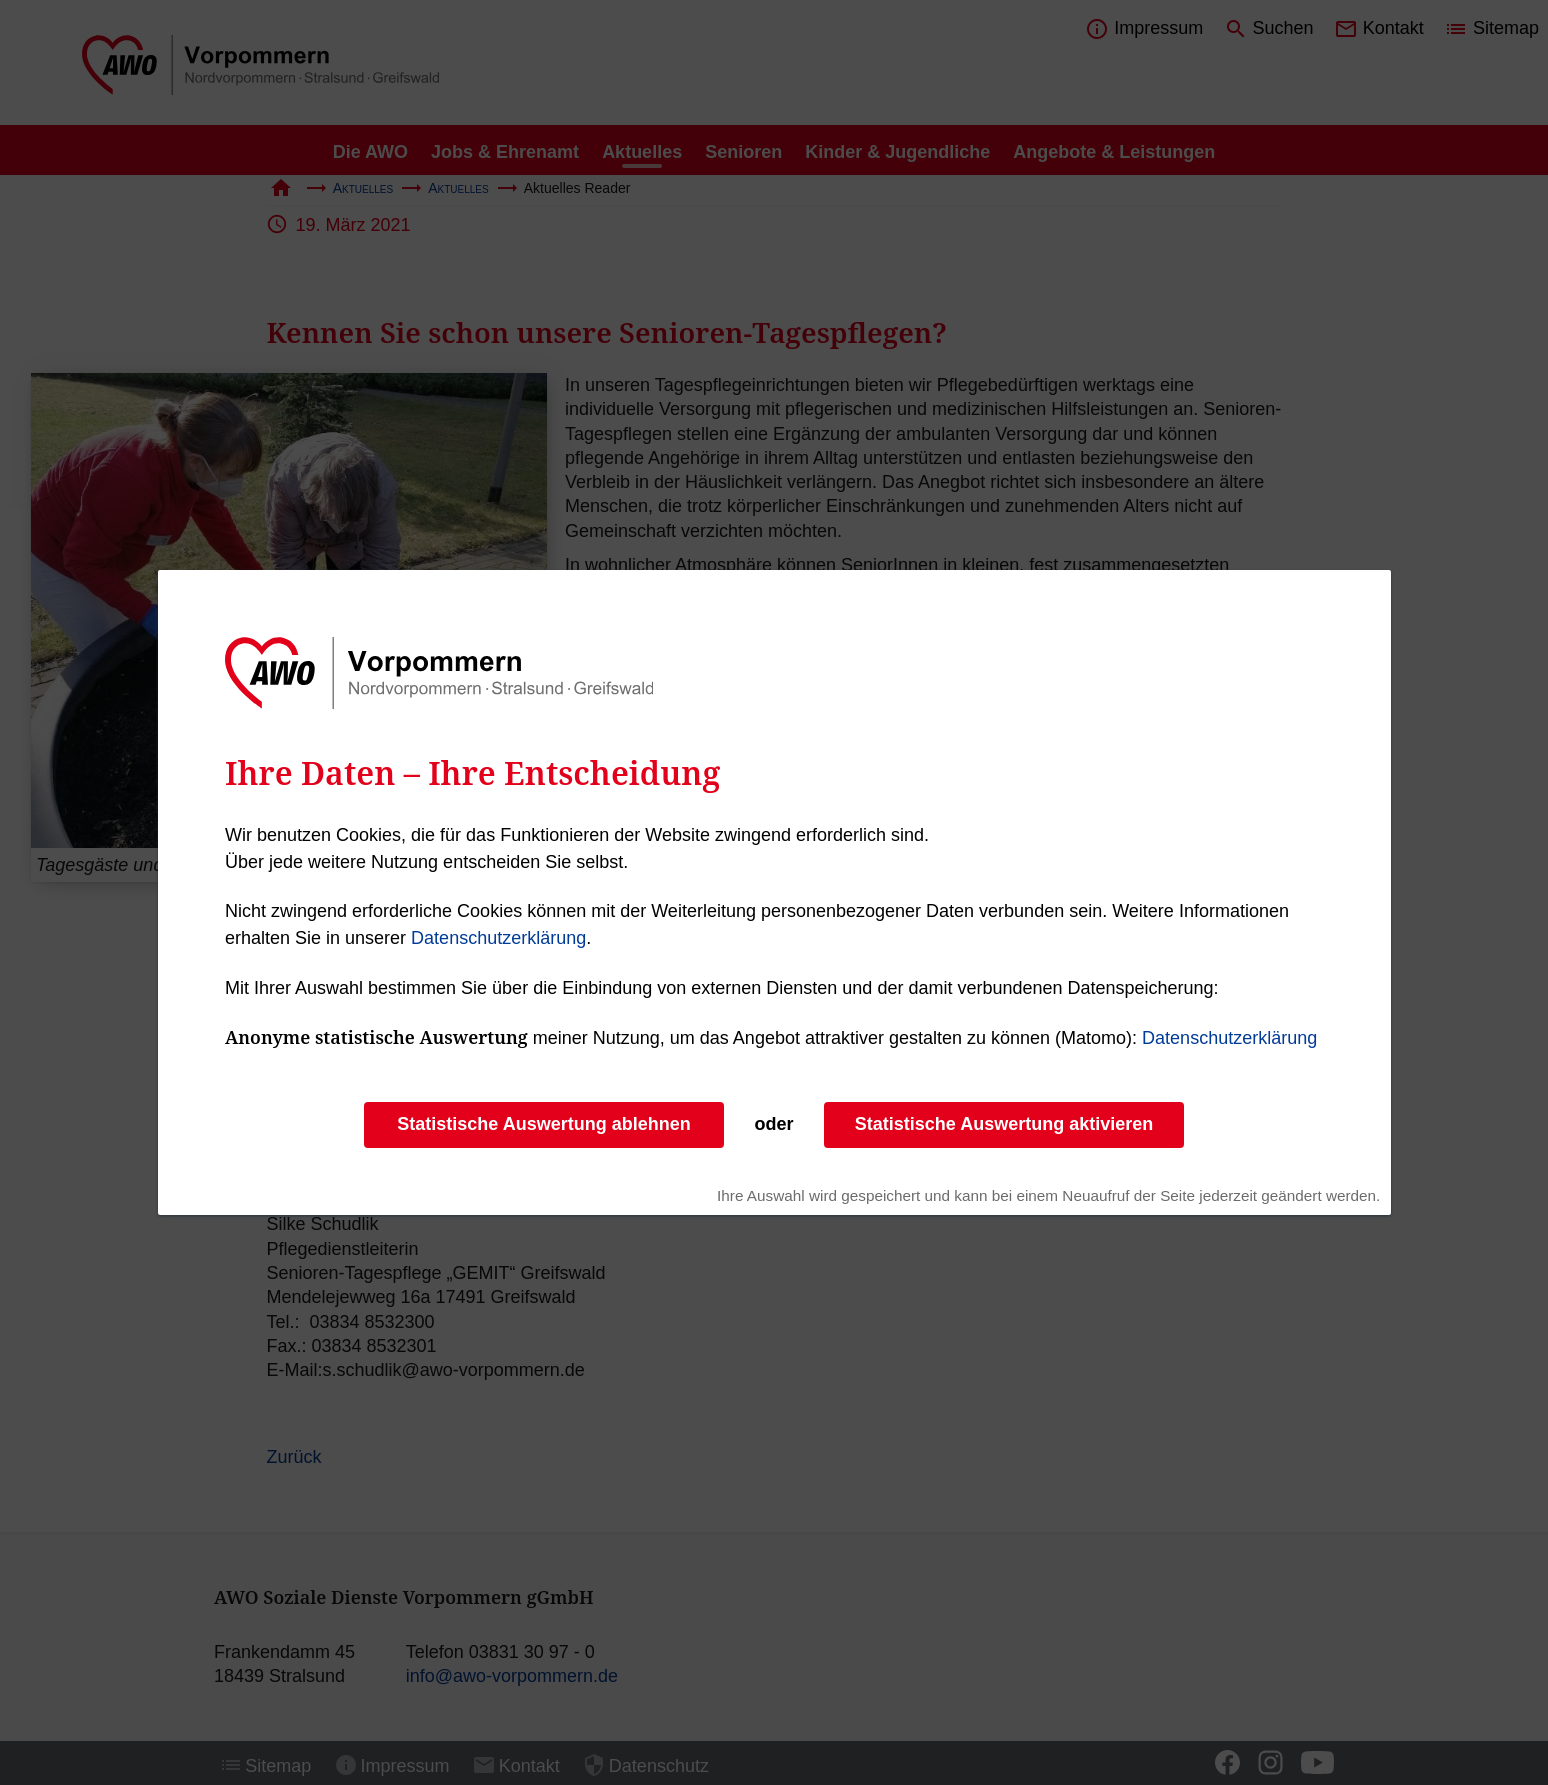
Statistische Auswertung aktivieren (1004, 1124)
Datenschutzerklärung (498, 938)
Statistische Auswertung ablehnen (543, 1124)
